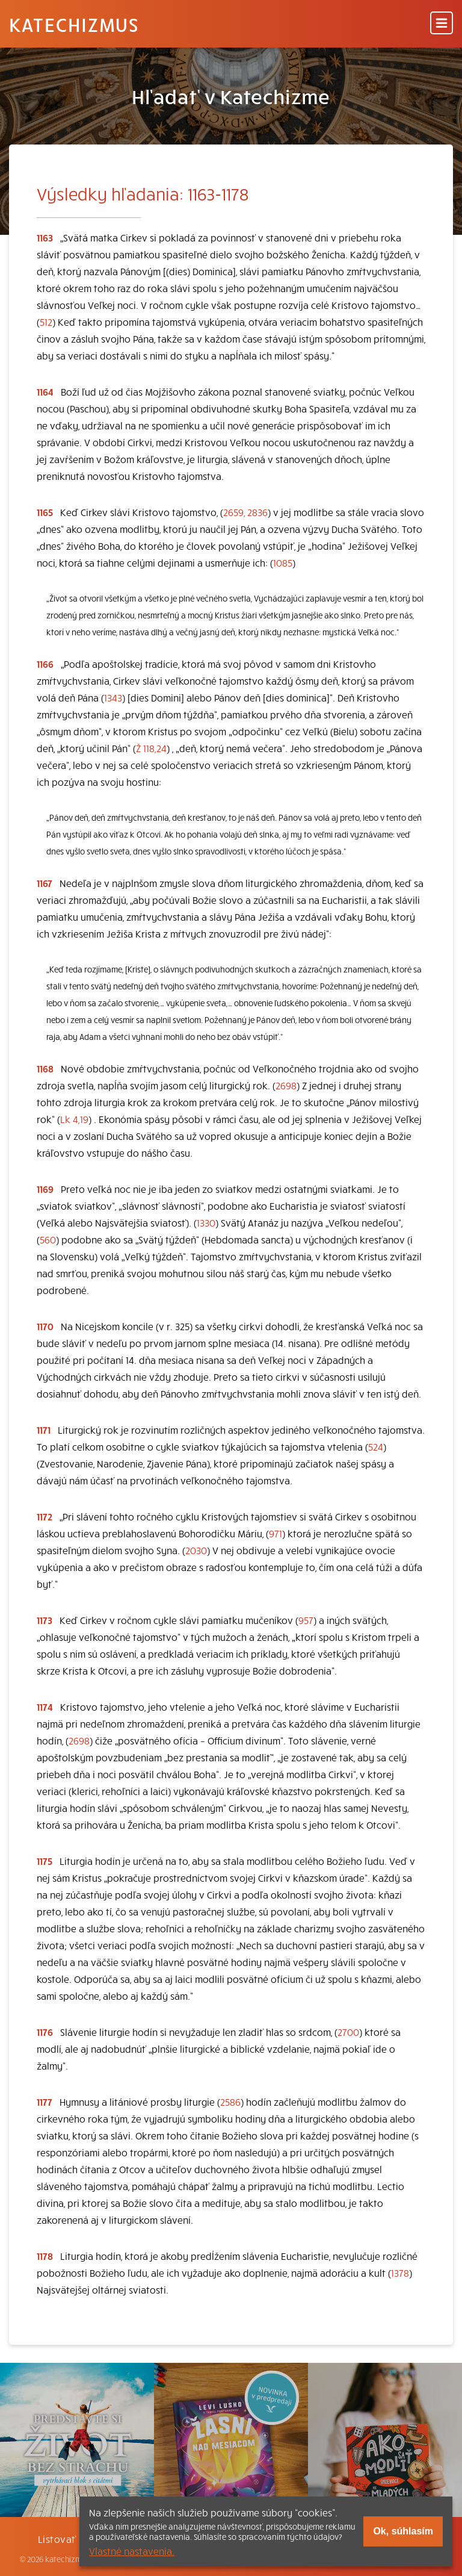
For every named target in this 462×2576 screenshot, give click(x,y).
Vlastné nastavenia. (131, 2551)
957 (305, 1620)
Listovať (57, 2539)
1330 (206, 1222)
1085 (282, 562)
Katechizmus (74, 24)
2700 (348, 2032)
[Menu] (441, 23)
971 (275, 1533)
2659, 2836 (245, 512)
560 (48, 1239)
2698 (286, 1085)
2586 (230, 2101)
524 (375, 1446)
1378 (400, 2272)
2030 (196, 1550)
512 (46, 322)
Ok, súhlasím (403, 2531)
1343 (113, 697)
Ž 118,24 (151, 748)
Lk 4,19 (74, 1119)
